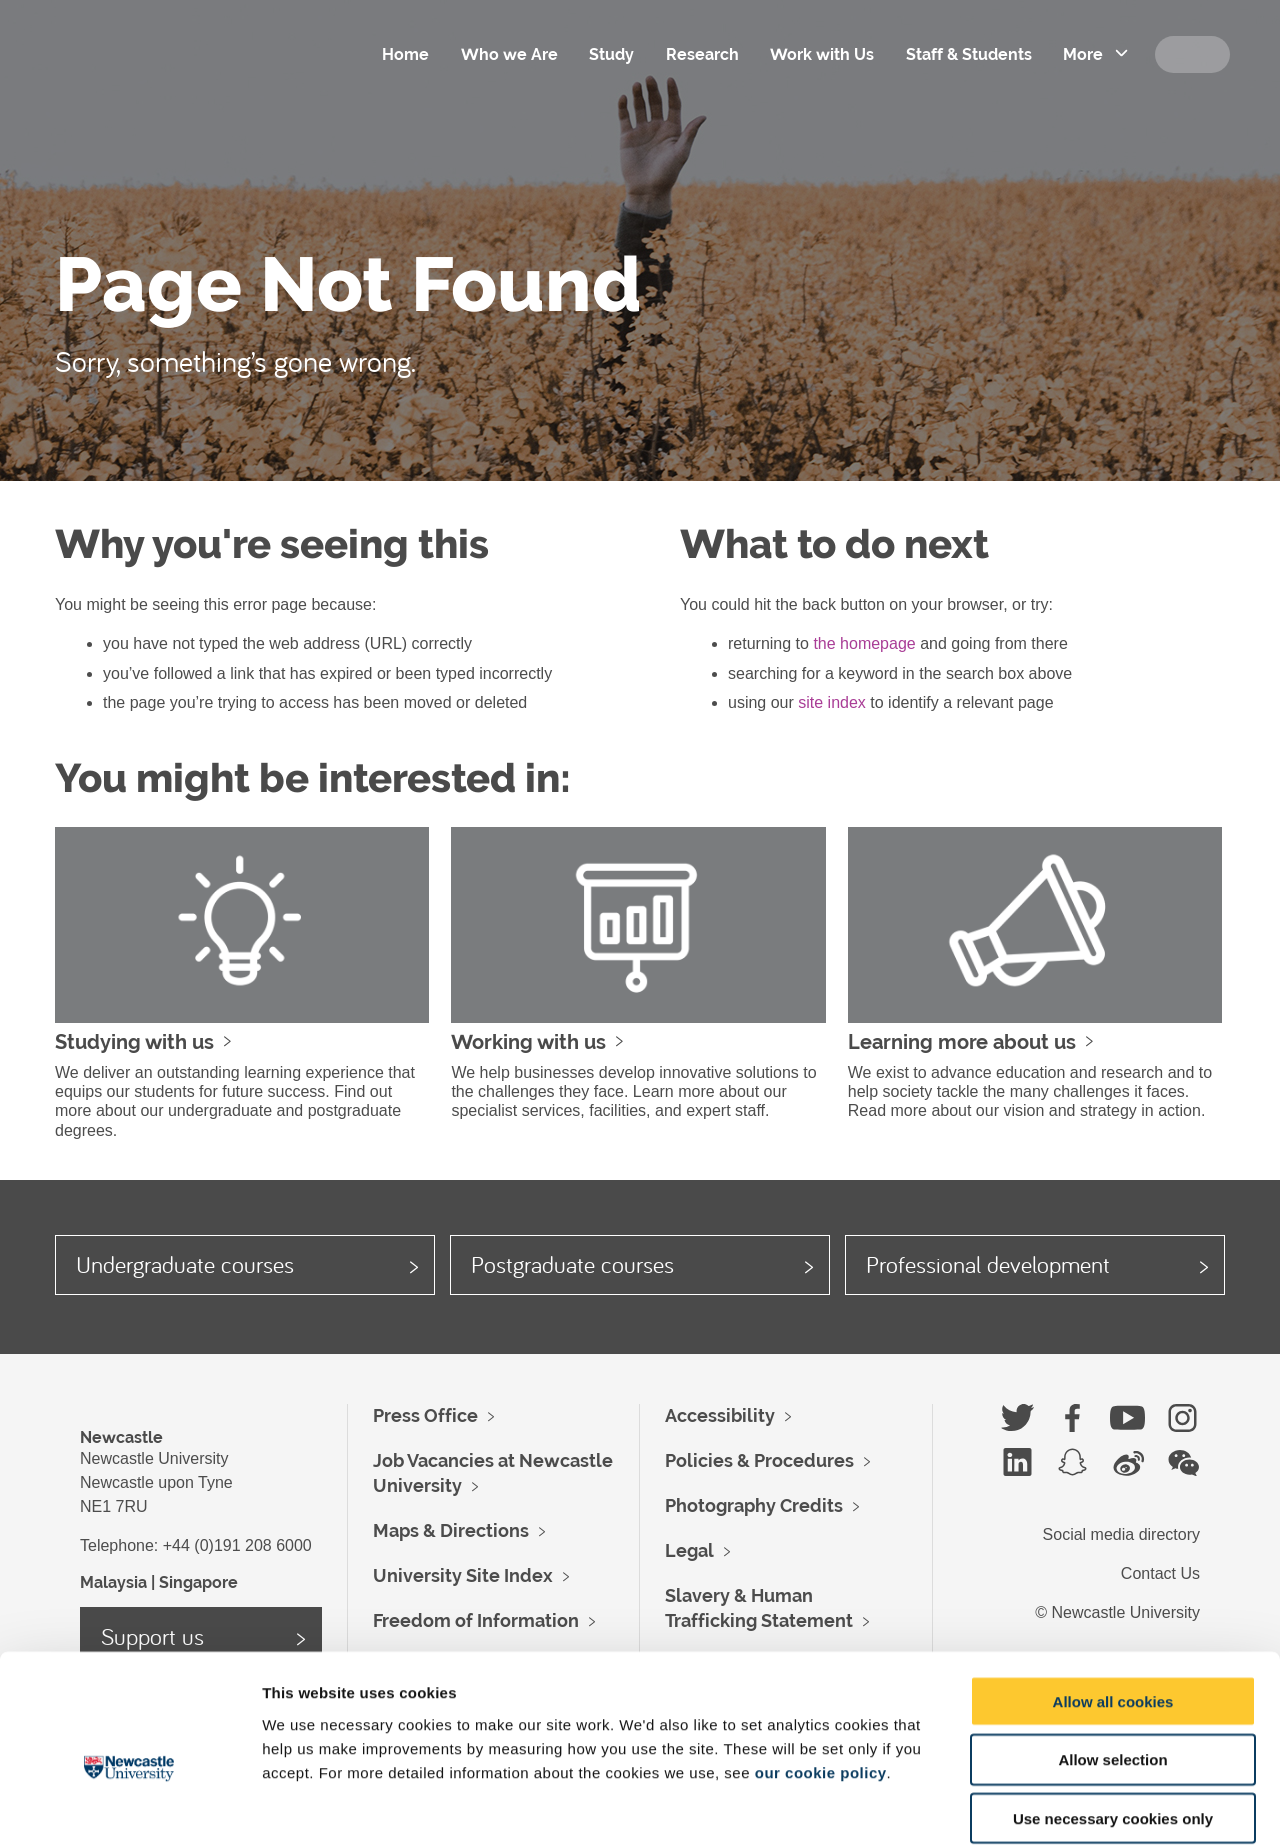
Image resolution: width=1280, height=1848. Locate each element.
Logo (168, 80)
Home (401, 54)
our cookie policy (821, 1673)
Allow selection (1112, 1661)
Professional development (988, 1264)
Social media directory (1121, 1534)
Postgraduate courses (572, 1264)
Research (699, 54)
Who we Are (505, 54)
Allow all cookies (1113, 1602)
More (1082, 54)
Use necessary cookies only (1113, 1720)
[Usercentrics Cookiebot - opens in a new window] (129, 1809)
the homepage (864, 643)
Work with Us (820, 54)
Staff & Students (967, 54)
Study (608, 54)
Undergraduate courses (185, 1264)
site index (832, 702)
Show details (1049, 1808)
